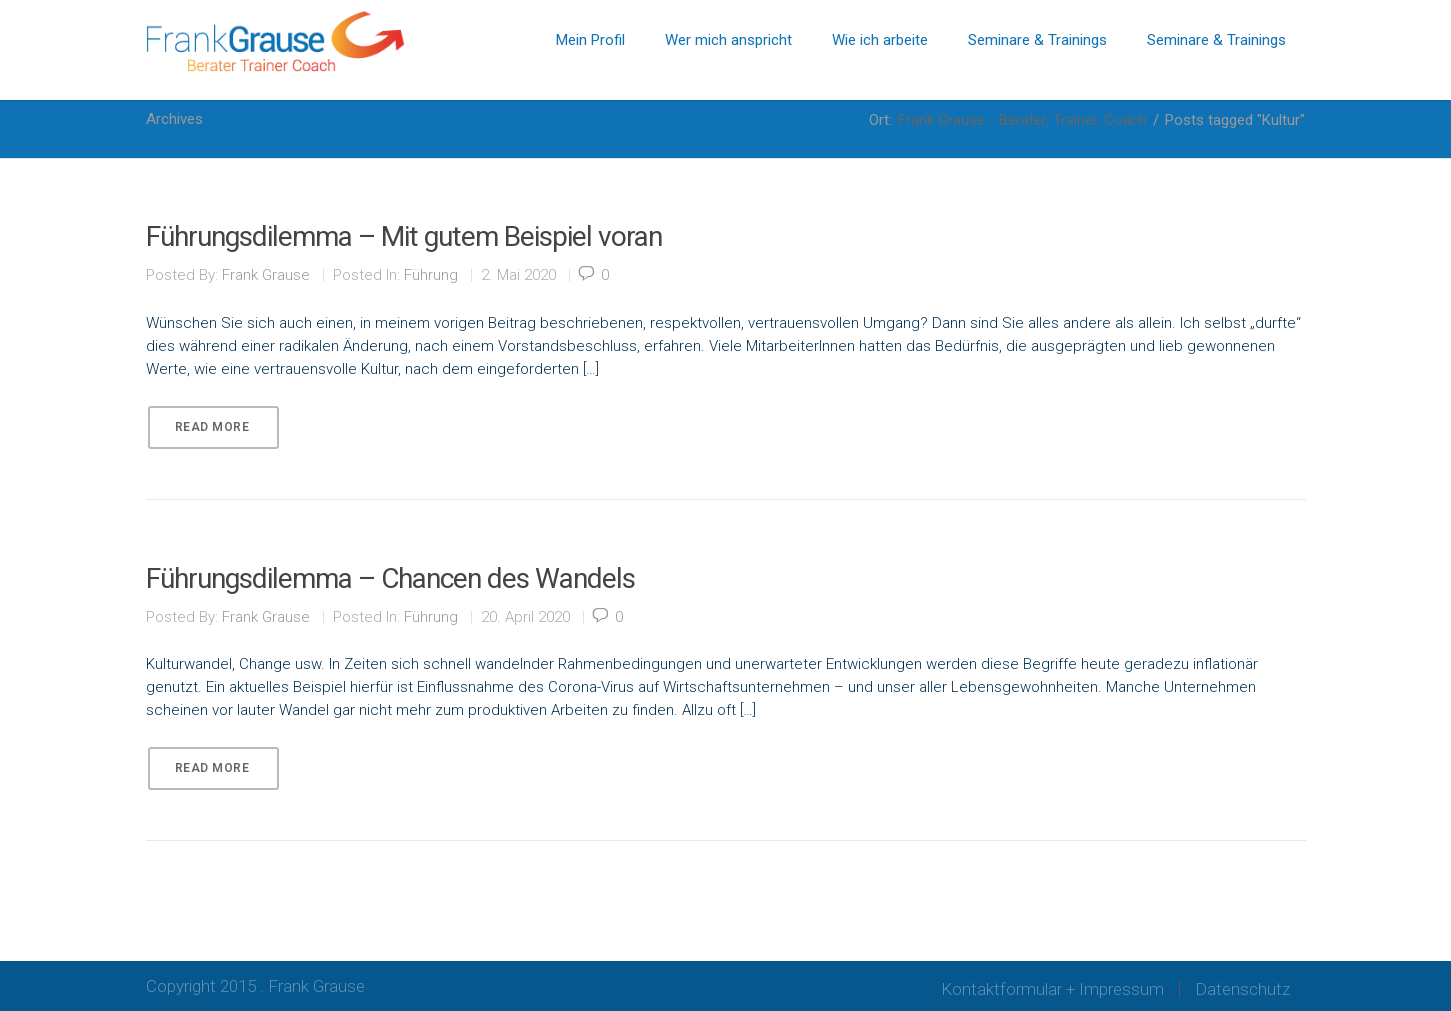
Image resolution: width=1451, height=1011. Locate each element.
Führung (431, 275)
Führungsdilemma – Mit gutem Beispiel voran (404, 236)
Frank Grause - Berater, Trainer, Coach (1022, 120)
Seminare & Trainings (1037, 40)
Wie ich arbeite (880, 40)
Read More (212, 427)
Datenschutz (1242, 989)
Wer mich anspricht (728, 40)
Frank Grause (266, 275)
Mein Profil (590, 40)
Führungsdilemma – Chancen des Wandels (390, 578)
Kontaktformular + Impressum (1052, 989)
